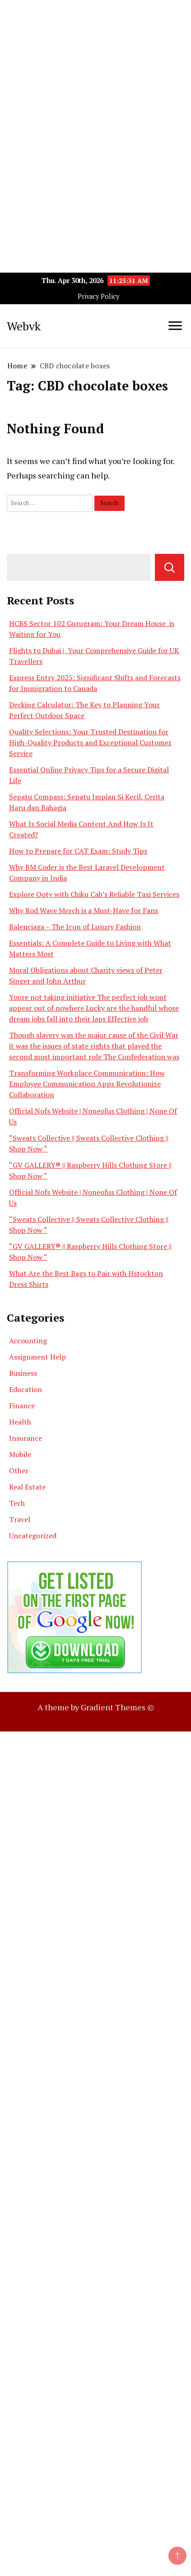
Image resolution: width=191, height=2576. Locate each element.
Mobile (20, 1454)
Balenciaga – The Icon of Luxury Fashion (75, 927)
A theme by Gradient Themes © (95, 1707)
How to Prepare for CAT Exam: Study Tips (78, 851)
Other (18, 1471)
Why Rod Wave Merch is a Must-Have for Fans (83, 910)
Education (25, 1389)
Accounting (28, 1341)
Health (20, 1422)
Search (169, 567)
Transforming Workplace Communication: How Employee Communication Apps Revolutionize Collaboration (87, 1084)
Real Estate (27, 1487)
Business (23, 1373)
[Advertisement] (95, 95)
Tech (17, 1503)
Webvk (24, 326)
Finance (22, 1406)
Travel (19, 1519)
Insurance (25, 1438)
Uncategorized (32, 1536)
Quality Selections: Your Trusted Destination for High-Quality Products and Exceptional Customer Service (90, 742)
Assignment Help (37, 1357)
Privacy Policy (98, 296)
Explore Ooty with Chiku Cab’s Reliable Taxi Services (94, 894)
